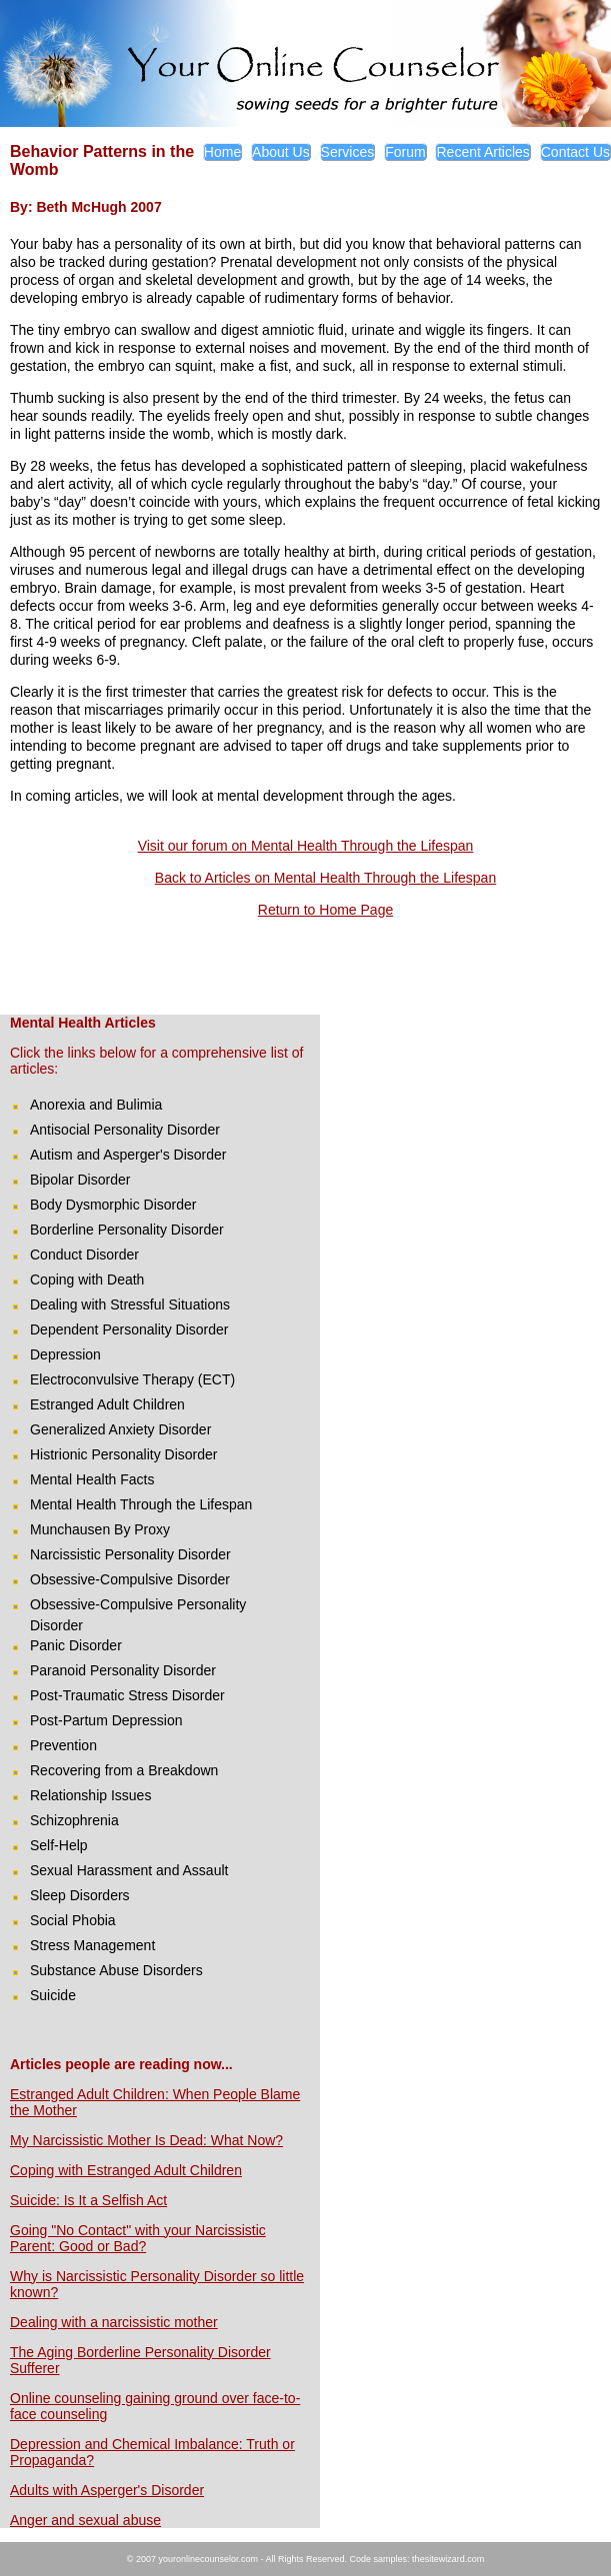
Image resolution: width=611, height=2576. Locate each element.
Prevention (63, 1745)
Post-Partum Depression (106, 1720)
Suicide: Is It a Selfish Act (88, 2200)
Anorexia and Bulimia (96, 1105)
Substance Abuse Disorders (116, 1970)
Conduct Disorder (84, 1255)
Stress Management (92, 1945)
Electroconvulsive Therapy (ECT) (132, 1379)
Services (348, 152)
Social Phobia (73, 1920)
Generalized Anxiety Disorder (120, 1429)
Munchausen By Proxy (100, 1529)
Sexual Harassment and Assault (129, 1870)
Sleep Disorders (80, 1895)
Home (222, 152)
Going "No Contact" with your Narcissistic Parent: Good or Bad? (138, 2238)
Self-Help (59, 1845)
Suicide (53, 1995)
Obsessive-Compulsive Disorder (130, 1579)
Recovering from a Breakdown (124, 1770)
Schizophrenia (74, 1820)
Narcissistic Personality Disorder (130, 1554)
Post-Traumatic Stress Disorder (127, 1695)
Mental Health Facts (92, 1479)
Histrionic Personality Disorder (124, 1454)
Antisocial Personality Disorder (125, 1130)
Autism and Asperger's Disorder (128, 1155)
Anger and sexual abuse (85, 2520)
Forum (405, 152)
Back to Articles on (214, 878)
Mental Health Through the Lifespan (385, 878)
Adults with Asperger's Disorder (107, 2490)
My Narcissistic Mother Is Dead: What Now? (146, 2140)
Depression (65, 1354)
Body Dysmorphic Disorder (113, 1205)
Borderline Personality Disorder (127, 1230)
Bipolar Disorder (80, 1180)
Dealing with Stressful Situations (130, 1304)
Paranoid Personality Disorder (123, 1670)
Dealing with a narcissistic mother (114, 2322)
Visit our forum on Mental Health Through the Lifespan (306, 846)
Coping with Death (87, 1280)
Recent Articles (482, 152)
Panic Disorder (76, 1645)
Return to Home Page (325, 910)
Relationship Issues (90, 1795)
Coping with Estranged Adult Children (126, 2170)
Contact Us (575, 152)
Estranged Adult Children (107, 1404)
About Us (281, 152)
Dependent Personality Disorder (129, 1329)
